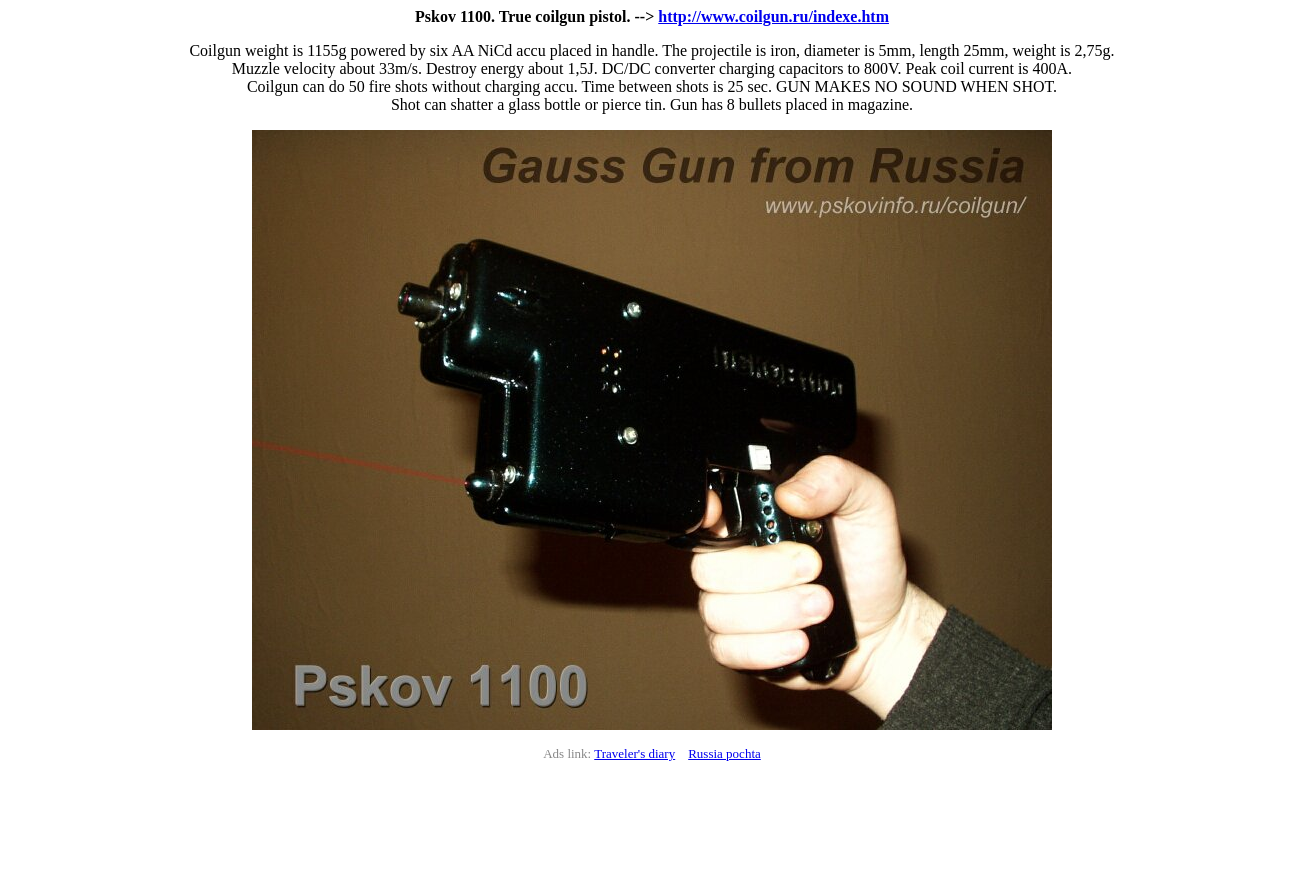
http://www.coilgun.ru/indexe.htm (773, 16)
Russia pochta (724, 753)
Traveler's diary (634, 753)
